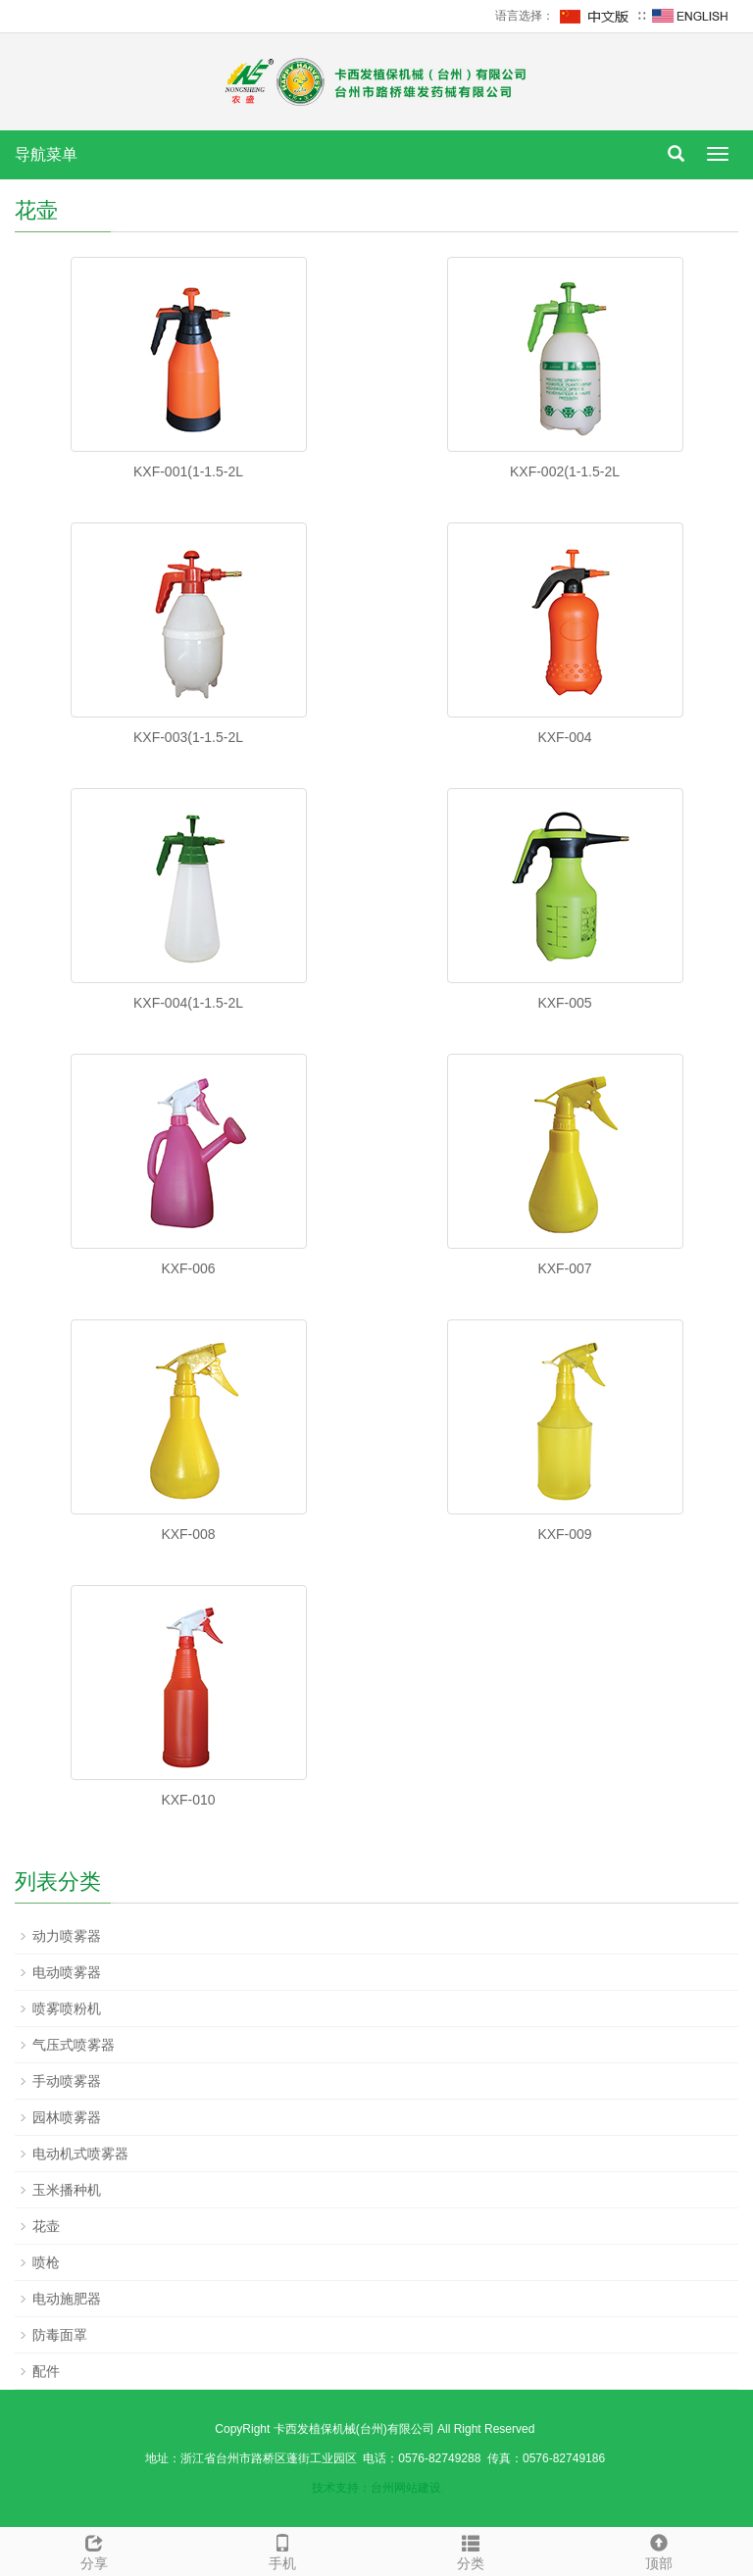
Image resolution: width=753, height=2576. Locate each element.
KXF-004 (564, 737)
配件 (46, 2371)
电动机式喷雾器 (80, 2153)
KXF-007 (564, 1268)
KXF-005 (564, 1003)
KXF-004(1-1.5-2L (188, 1003)
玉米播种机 (66, 2190)
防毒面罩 (59, 2335)
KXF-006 (188, 1268)
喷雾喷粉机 (66, 2008)
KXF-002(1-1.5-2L (565, 471)
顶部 (659, 2549)
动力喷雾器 (66, 1936)
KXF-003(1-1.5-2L (188, 737)
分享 (94, 2549)
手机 (282, 2549)
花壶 (46, 2226)
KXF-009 (564, 1534)
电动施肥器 (66, 2298)
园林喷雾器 (66, 2117)
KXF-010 (188, 1800)
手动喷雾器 (66, 2081)
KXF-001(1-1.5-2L (188, 471)
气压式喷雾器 (73, 2045)
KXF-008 (188, 1534)
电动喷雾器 (66, 1972)
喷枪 (46, 2262)
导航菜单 (46, 154)
